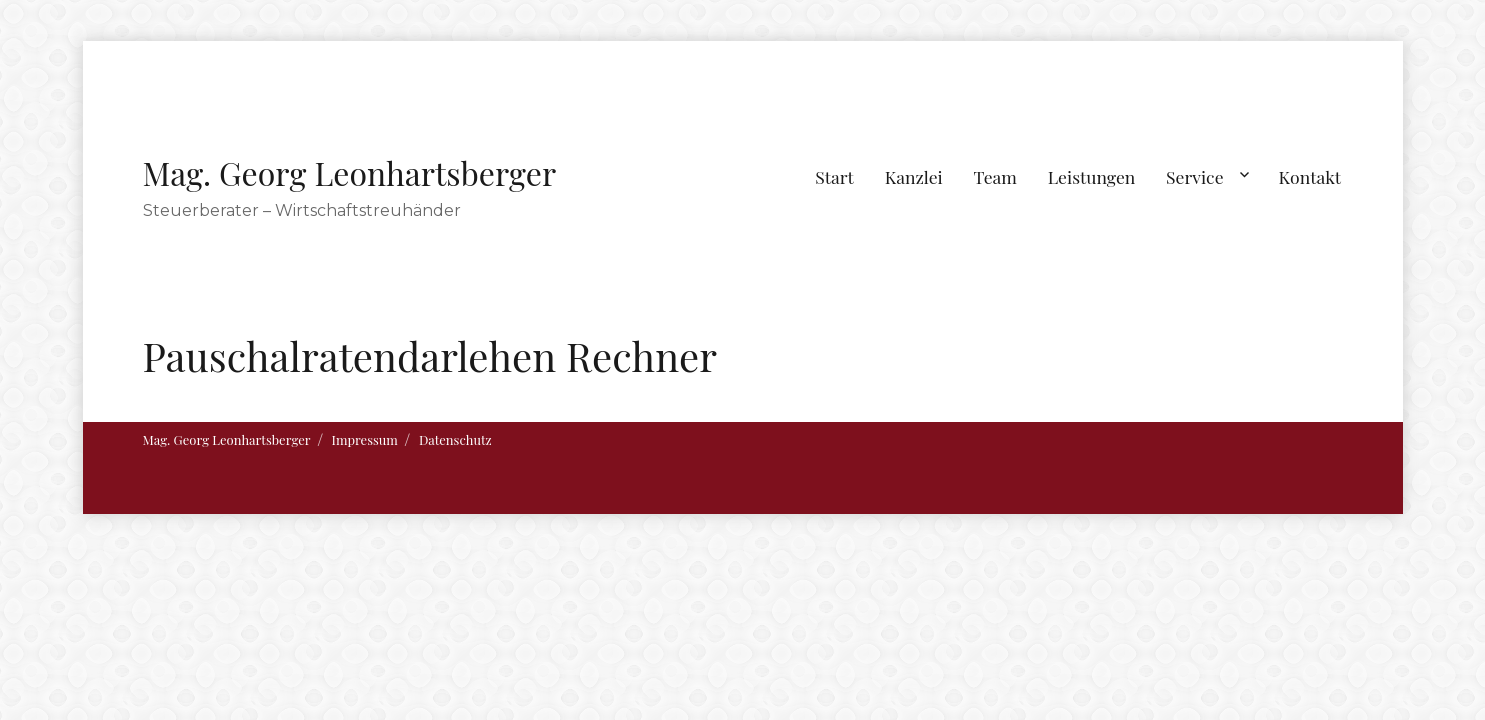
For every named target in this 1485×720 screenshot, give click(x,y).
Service (1194, 176)
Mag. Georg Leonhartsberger (350, 172)
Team (994, 176)
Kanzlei (914, 176)
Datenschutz (455, 439)
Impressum (365, 439)
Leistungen (1092, 176)
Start (834, 176)
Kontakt (1310, 176)
